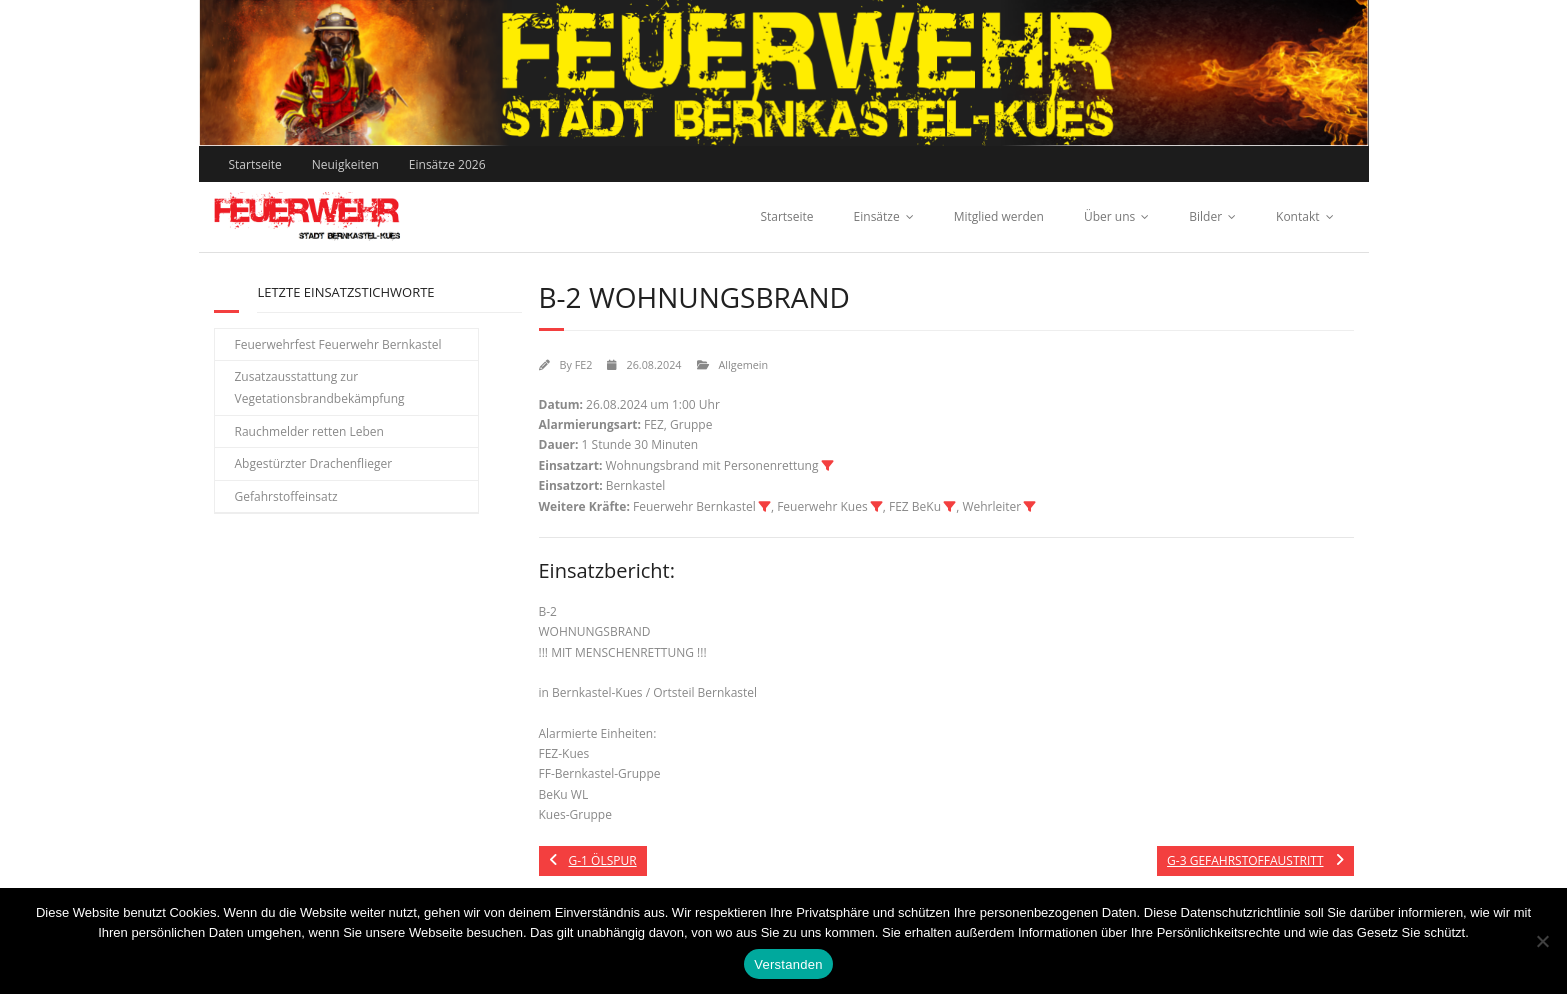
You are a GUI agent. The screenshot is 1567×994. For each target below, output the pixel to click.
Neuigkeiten (345, 164)
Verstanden (788, 964)
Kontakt (1297, 216)
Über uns (1109, 216)
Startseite (255, 164)
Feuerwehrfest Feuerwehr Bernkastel (338, 344)
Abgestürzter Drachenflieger (314, 463)
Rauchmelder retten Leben (309, 431)
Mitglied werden (999, 216)
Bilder (1205, 216)
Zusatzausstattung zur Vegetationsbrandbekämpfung (320, 387)
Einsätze (877, 216)
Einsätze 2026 (447, 164)
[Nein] (1542, 941)
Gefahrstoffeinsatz (286, 496)
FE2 (584, 364)
